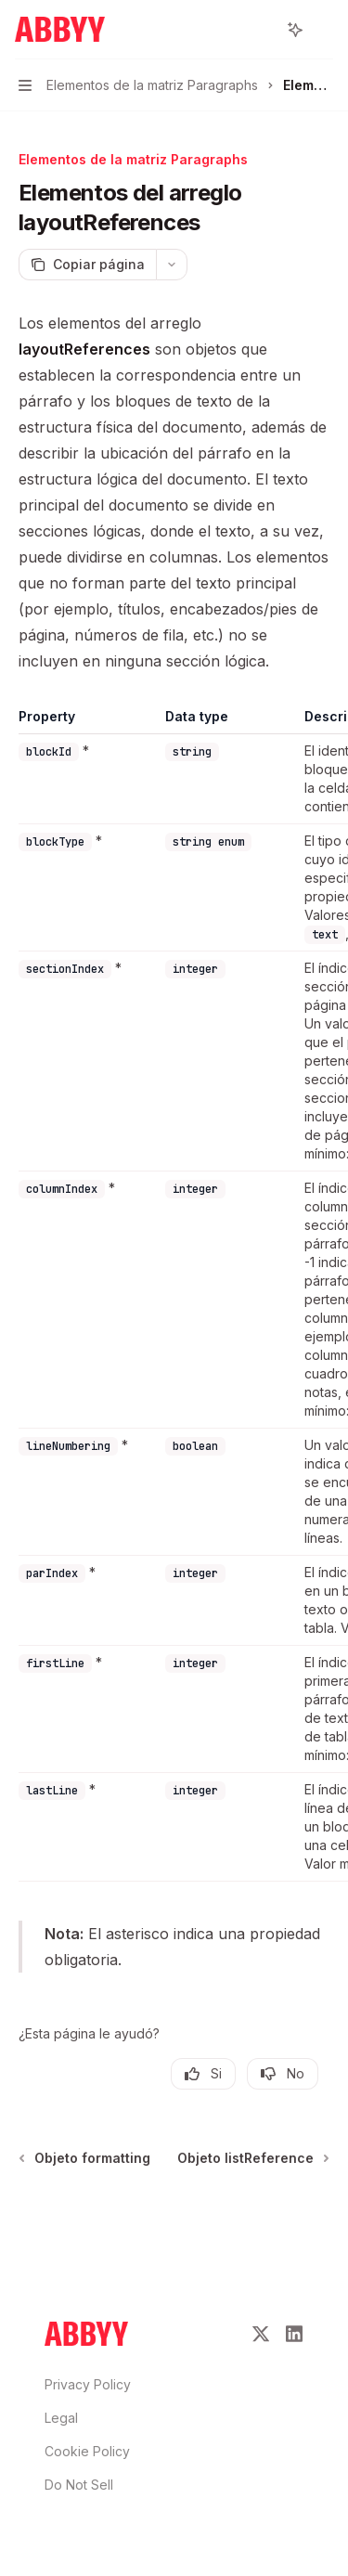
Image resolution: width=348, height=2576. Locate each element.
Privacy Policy (88, 2384)
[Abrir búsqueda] (261, 30)
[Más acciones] (324, 30)
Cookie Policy (87, 2451)
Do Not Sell (79, 2484)
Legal (61, 2418)
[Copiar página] (87, 264)
